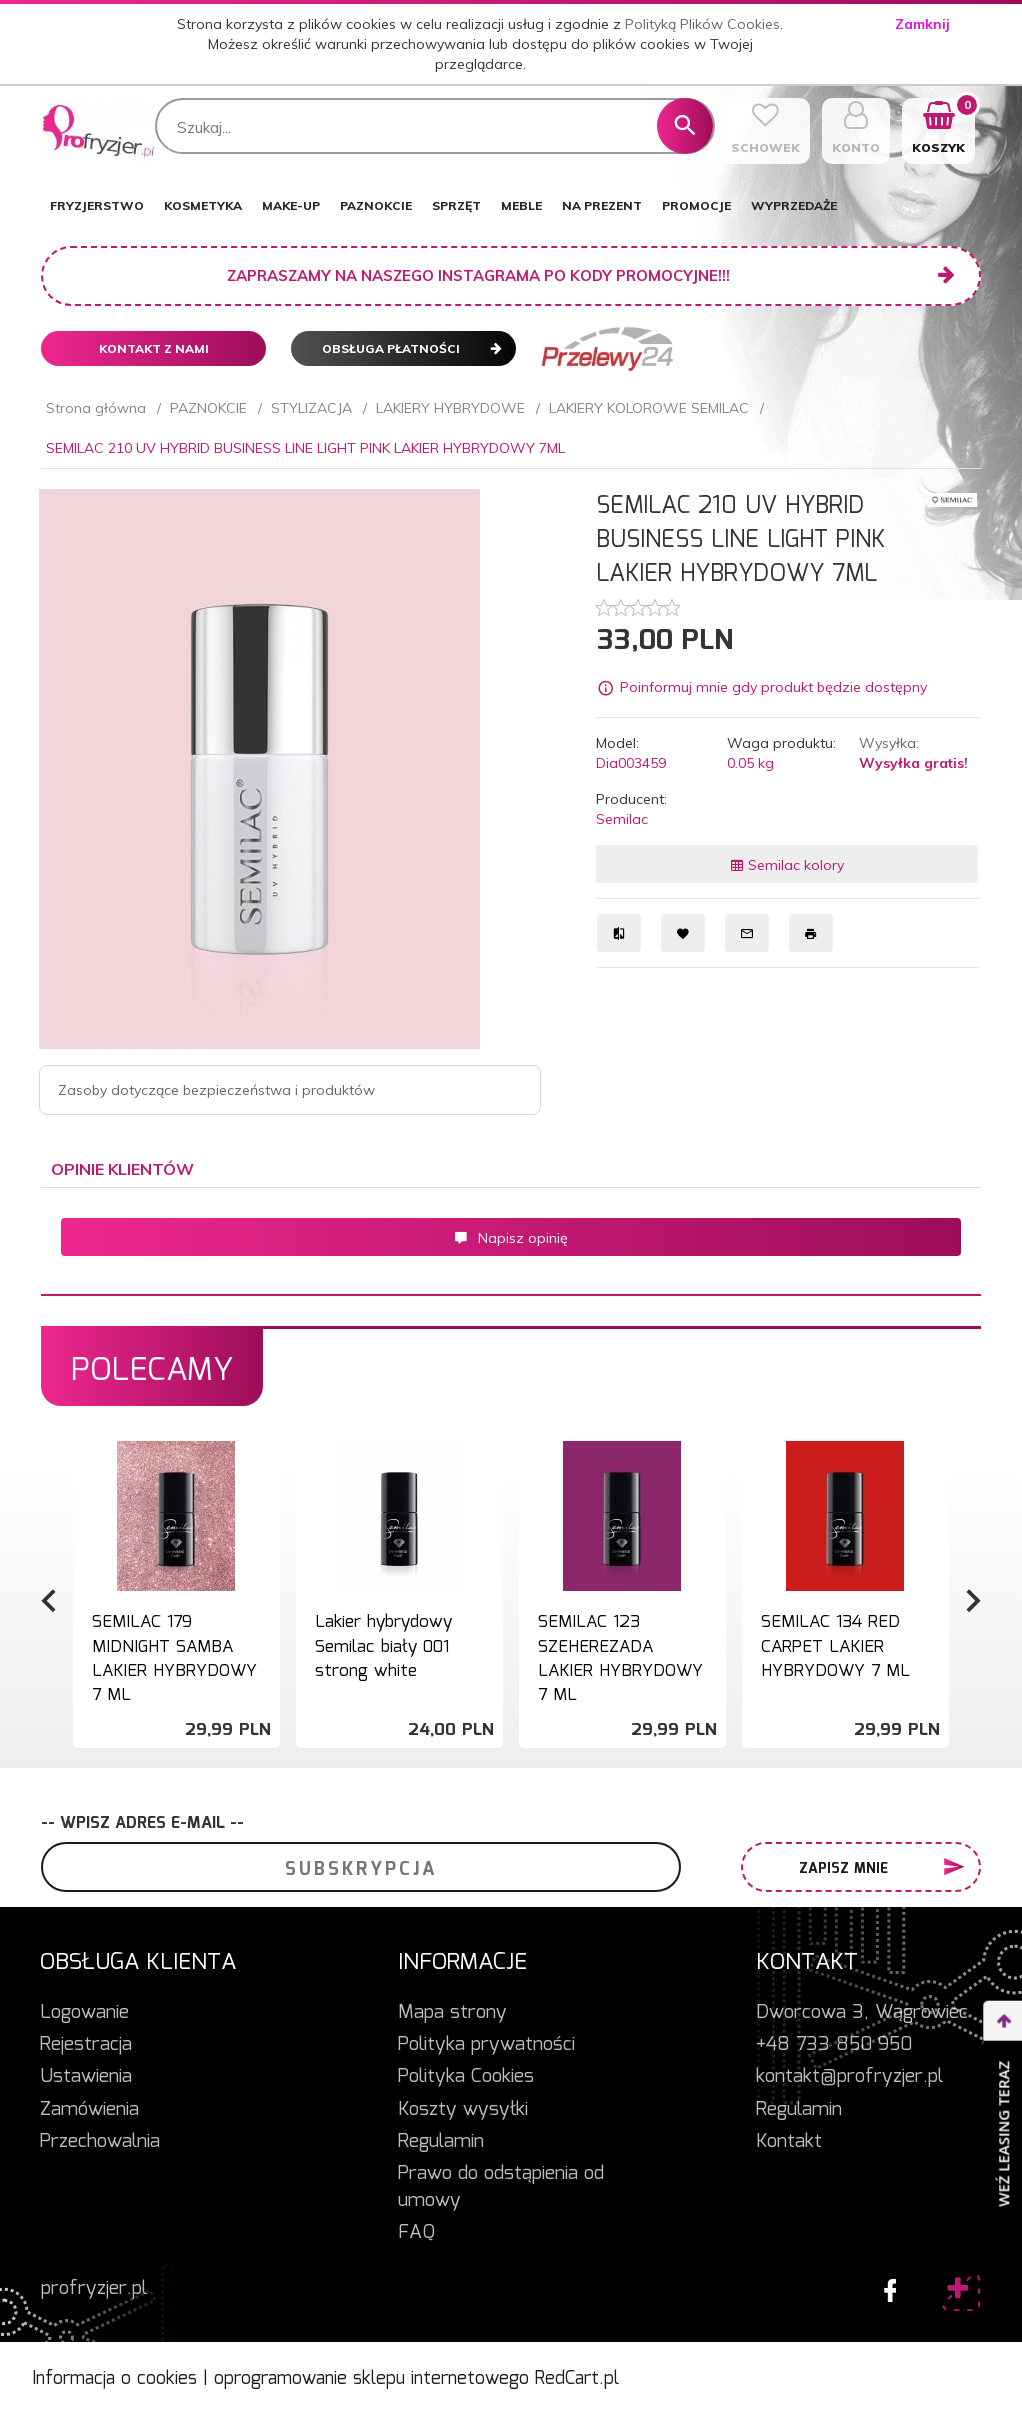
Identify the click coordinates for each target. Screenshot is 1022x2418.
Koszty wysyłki (463, 2110)
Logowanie (84, 2013)
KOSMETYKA (203, 205)
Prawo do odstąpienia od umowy (501, 2187)
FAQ (416, 2233)
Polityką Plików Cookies (702, 24)
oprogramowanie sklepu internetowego (371, 2379)
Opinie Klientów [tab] (122, 1169)
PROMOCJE (696, 205)
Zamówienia (89, 2110)
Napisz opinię (511, 1238)
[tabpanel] (511, 1242)
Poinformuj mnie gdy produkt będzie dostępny (773, 688)
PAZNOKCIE (376, 205)
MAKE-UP (291, 205)
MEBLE (521, 205)
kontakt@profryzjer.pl (849, 2077)
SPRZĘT (456, 205)
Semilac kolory (787, 865)
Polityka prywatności (486, 2045)
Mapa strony (452, 2013)
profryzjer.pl (94, 2289)
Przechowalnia (100, 2142)
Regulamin (441, 2142)
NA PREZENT (602, 205)
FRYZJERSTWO (97, 205)
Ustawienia (86, 2077)
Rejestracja (86, 2045)
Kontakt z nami (154, 348)
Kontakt (789, 2142)
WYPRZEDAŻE (794, 205)
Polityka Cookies (466, 2077)
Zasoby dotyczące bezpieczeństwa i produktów (216, 1090)
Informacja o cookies (114, 2379)
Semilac (622, 819)
